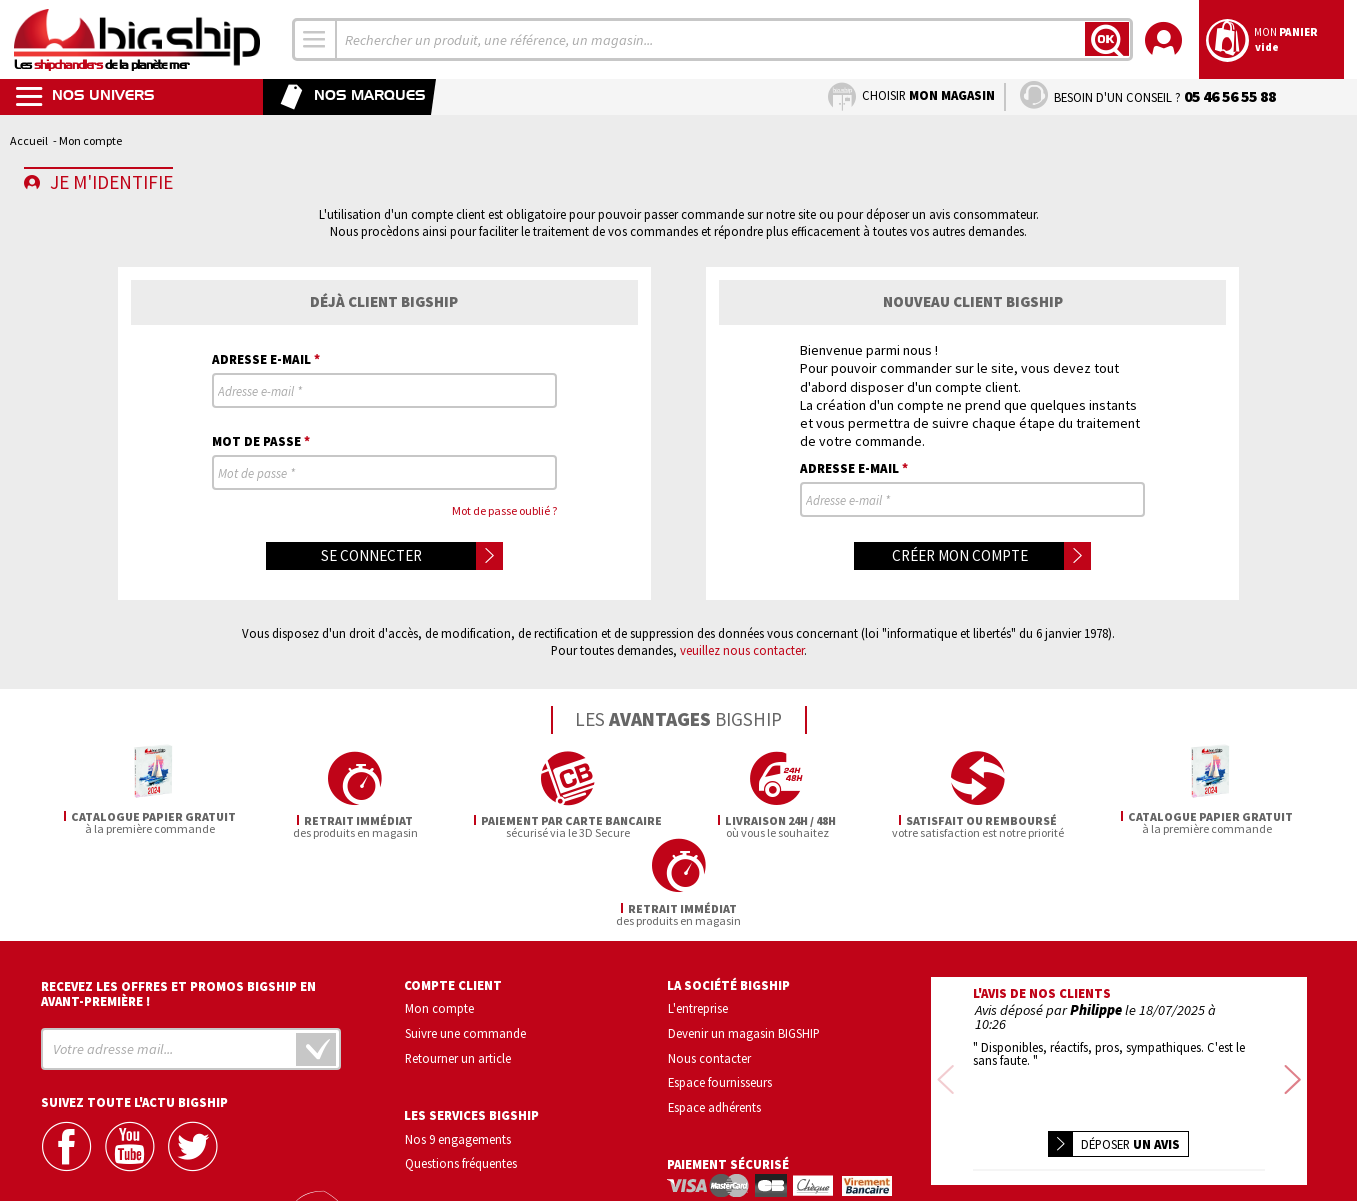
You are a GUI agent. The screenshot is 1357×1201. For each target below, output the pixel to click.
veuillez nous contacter (742, 650)
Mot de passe (261, 440)
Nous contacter (709, 970)
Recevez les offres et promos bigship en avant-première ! (178, 906)
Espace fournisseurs (720, 995)
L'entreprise (698, 920)
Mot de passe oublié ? (504, 510)
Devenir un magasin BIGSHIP (744, 945)
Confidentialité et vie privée (1025, 1126)
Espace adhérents (714, 1020)
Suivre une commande (465, 945)
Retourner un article (458, 970)
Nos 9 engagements (458, 1051)
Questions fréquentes (461, 1076)
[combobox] (315, 39)
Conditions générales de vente (1204, 1126)
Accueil (29, 140)
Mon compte (439, 920)
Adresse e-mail (266, 358)
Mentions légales (1000, 1155)
